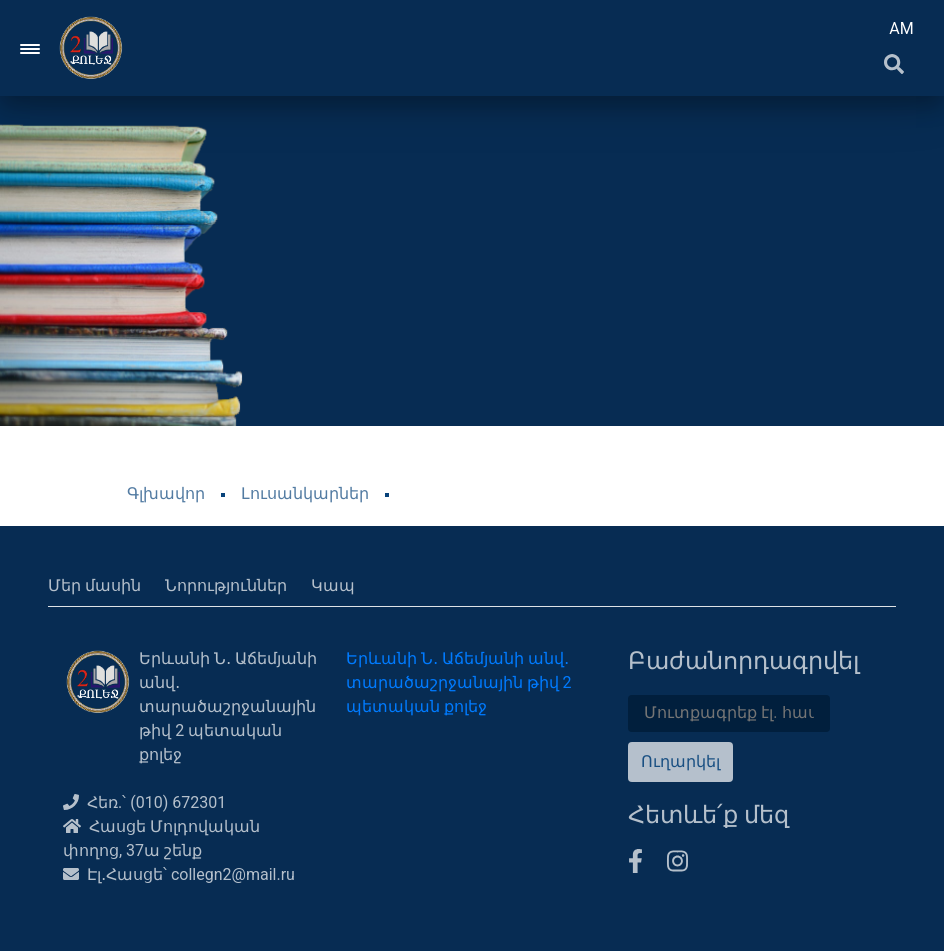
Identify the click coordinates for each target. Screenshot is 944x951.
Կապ (333, 585)
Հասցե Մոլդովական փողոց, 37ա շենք (161, 838)
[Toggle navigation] (31, 48)
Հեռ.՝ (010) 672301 (144, 802)
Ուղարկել (680, 761)
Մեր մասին (94, 585)
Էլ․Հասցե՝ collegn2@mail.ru (179, 874)
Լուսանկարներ (305, 493)
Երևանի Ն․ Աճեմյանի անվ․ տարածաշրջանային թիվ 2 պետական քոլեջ (459, 682)
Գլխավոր (166, 493)
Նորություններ (226, 585)
